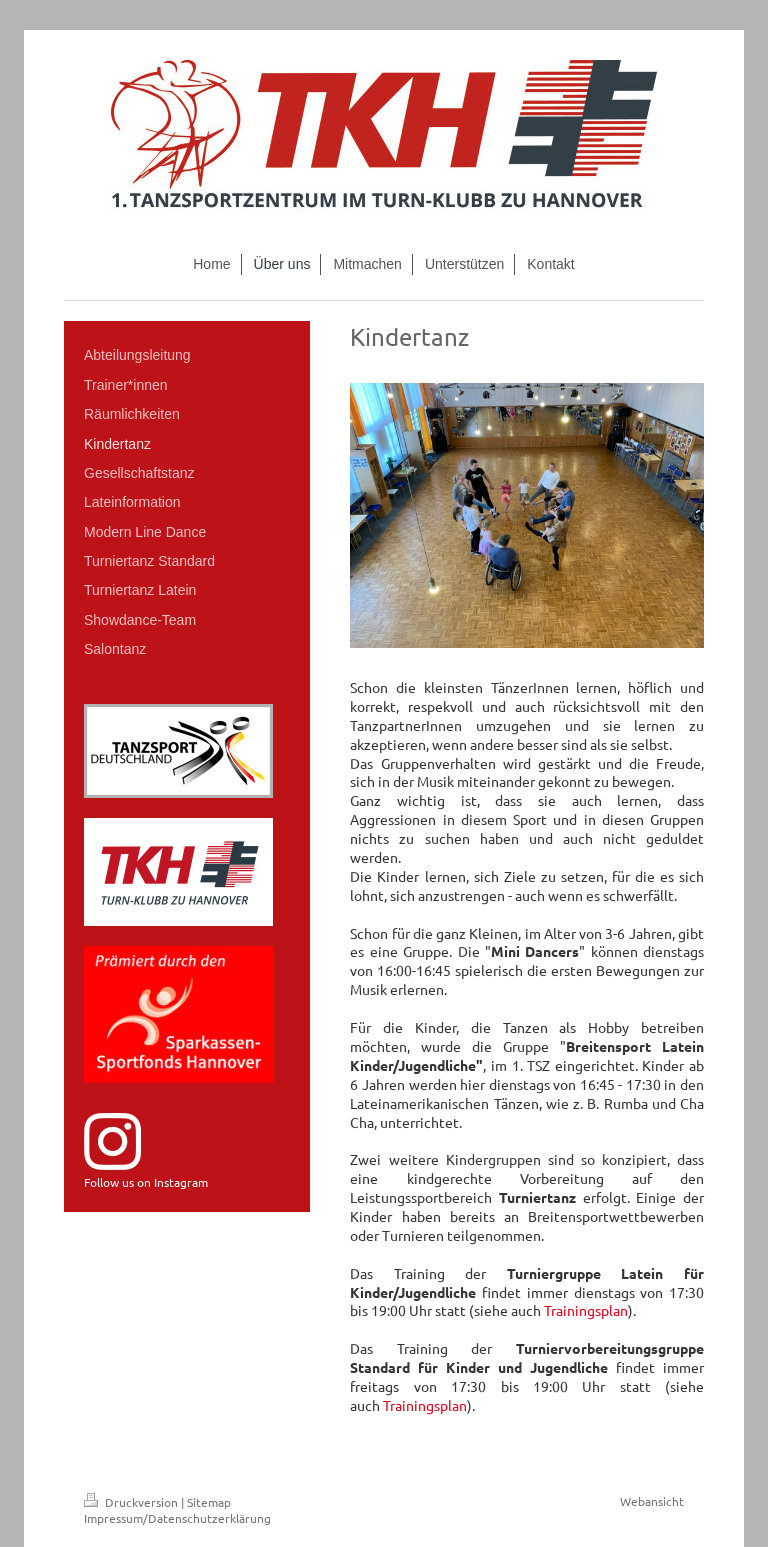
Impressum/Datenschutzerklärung (177, 1518)
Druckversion (132, 1502)
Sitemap (209, 1502)
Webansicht (652, 1501)
